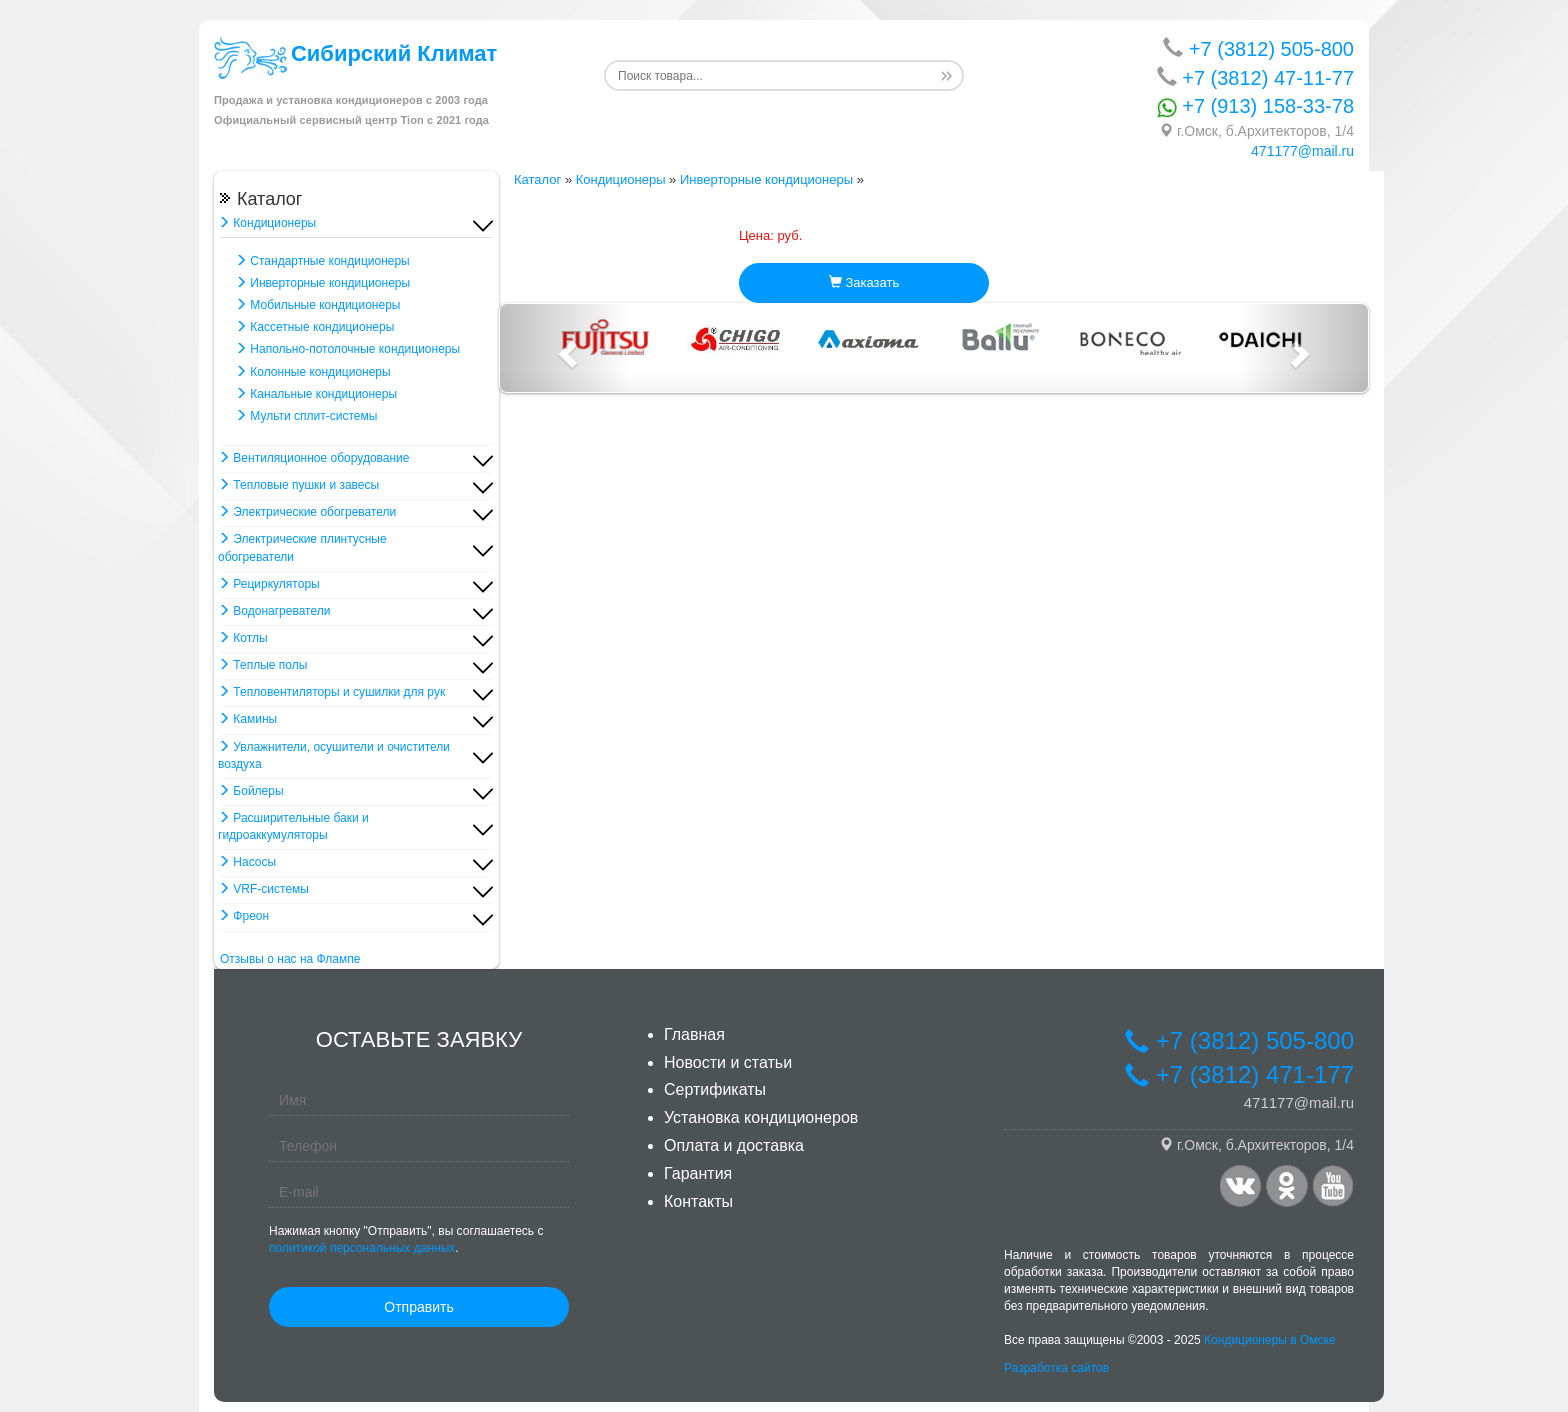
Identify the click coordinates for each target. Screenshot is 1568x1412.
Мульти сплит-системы (306, 416)
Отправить (418, 1307)
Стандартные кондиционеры (322, 261)
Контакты (698, 1201)
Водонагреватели (274, 611)
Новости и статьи (728, 1062)
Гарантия (698, 1173)
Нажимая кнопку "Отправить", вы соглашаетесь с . (406, 1239)
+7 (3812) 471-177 (1239, 1074)
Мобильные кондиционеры (317, 305)
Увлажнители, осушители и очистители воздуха (334, 755)
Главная (694, 1034)
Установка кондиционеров (761, 1117)
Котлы (243, 638)
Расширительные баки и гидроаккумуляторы (293, 826)
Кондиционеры (267, 223)
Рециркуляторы (269, 584)
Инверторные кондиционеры (322, 283)
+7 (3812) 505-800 (1258, 48)
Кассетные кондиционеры (314, 327)
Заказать (864, 282)
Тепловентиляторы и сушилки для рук (331, 692)
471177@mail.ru (1302, 151)
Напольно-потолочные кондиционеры (347, 349)
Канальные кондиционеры (316, 394)
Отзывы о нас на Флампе (290, 959)
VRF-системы (263, 889)
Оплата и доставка (734, 1145)
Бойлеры (251, 791)
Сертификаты (715, 1089)
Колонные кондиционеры (313, 372)
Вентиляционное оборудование (313, 458)
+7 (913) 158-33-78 (1255, 106)
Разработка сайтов (1056, 1368)
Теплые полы (262, 665)
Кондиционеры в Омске (1270, 1340)
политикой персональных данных (362, 1248)
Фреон (243, 916)
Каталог (537, 179)
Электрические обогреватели (307, 512)
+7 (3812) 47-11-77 (1255, 77)
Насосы (247, 862)
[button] (565, 348)
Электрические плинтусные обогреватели (302, 547)
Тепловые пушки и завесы (298, 485)
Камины (247, 719)
